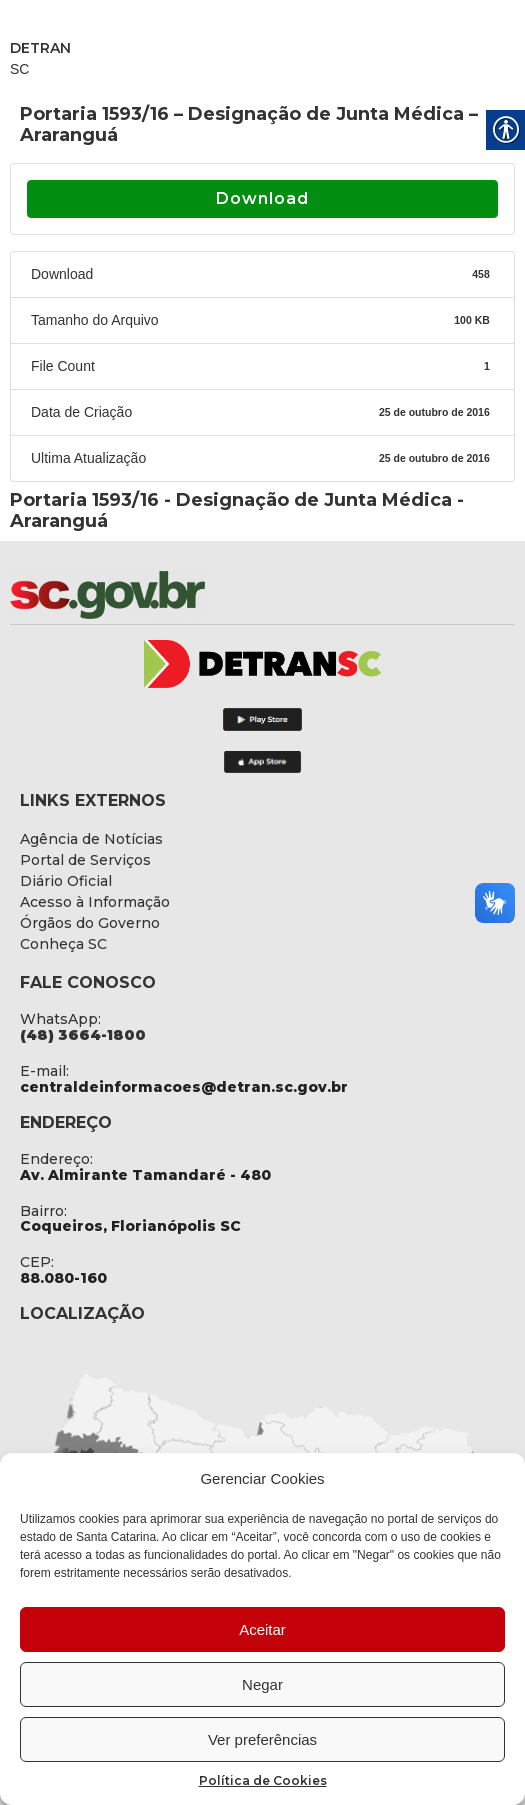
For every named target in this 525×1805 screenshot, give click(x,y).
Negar (262, 1684)
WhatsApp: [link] (60, 1019)
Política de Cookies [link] (263, 1780)
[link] (160, 595)
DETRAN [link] (40, 48)
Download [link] (262, 198)
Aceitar (262, 1629)
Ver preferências (262, 1739)
